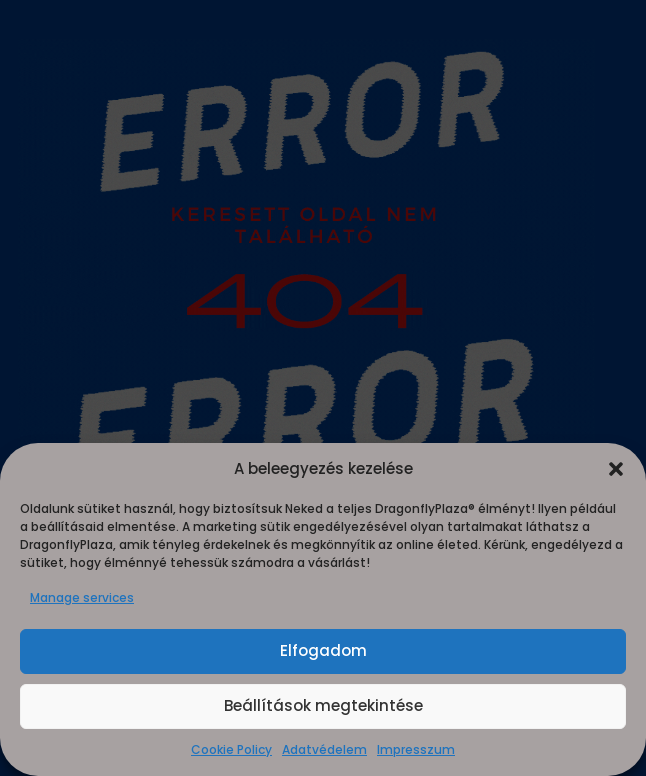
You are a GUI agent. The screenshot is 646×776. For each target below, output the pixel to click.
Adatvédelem (324, 749)
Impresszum (416, 749)
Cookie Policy (231, 749)
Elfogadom (323, 650)
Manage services (82, 597)
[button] (616, 469)
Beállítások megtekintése (323, 705)
